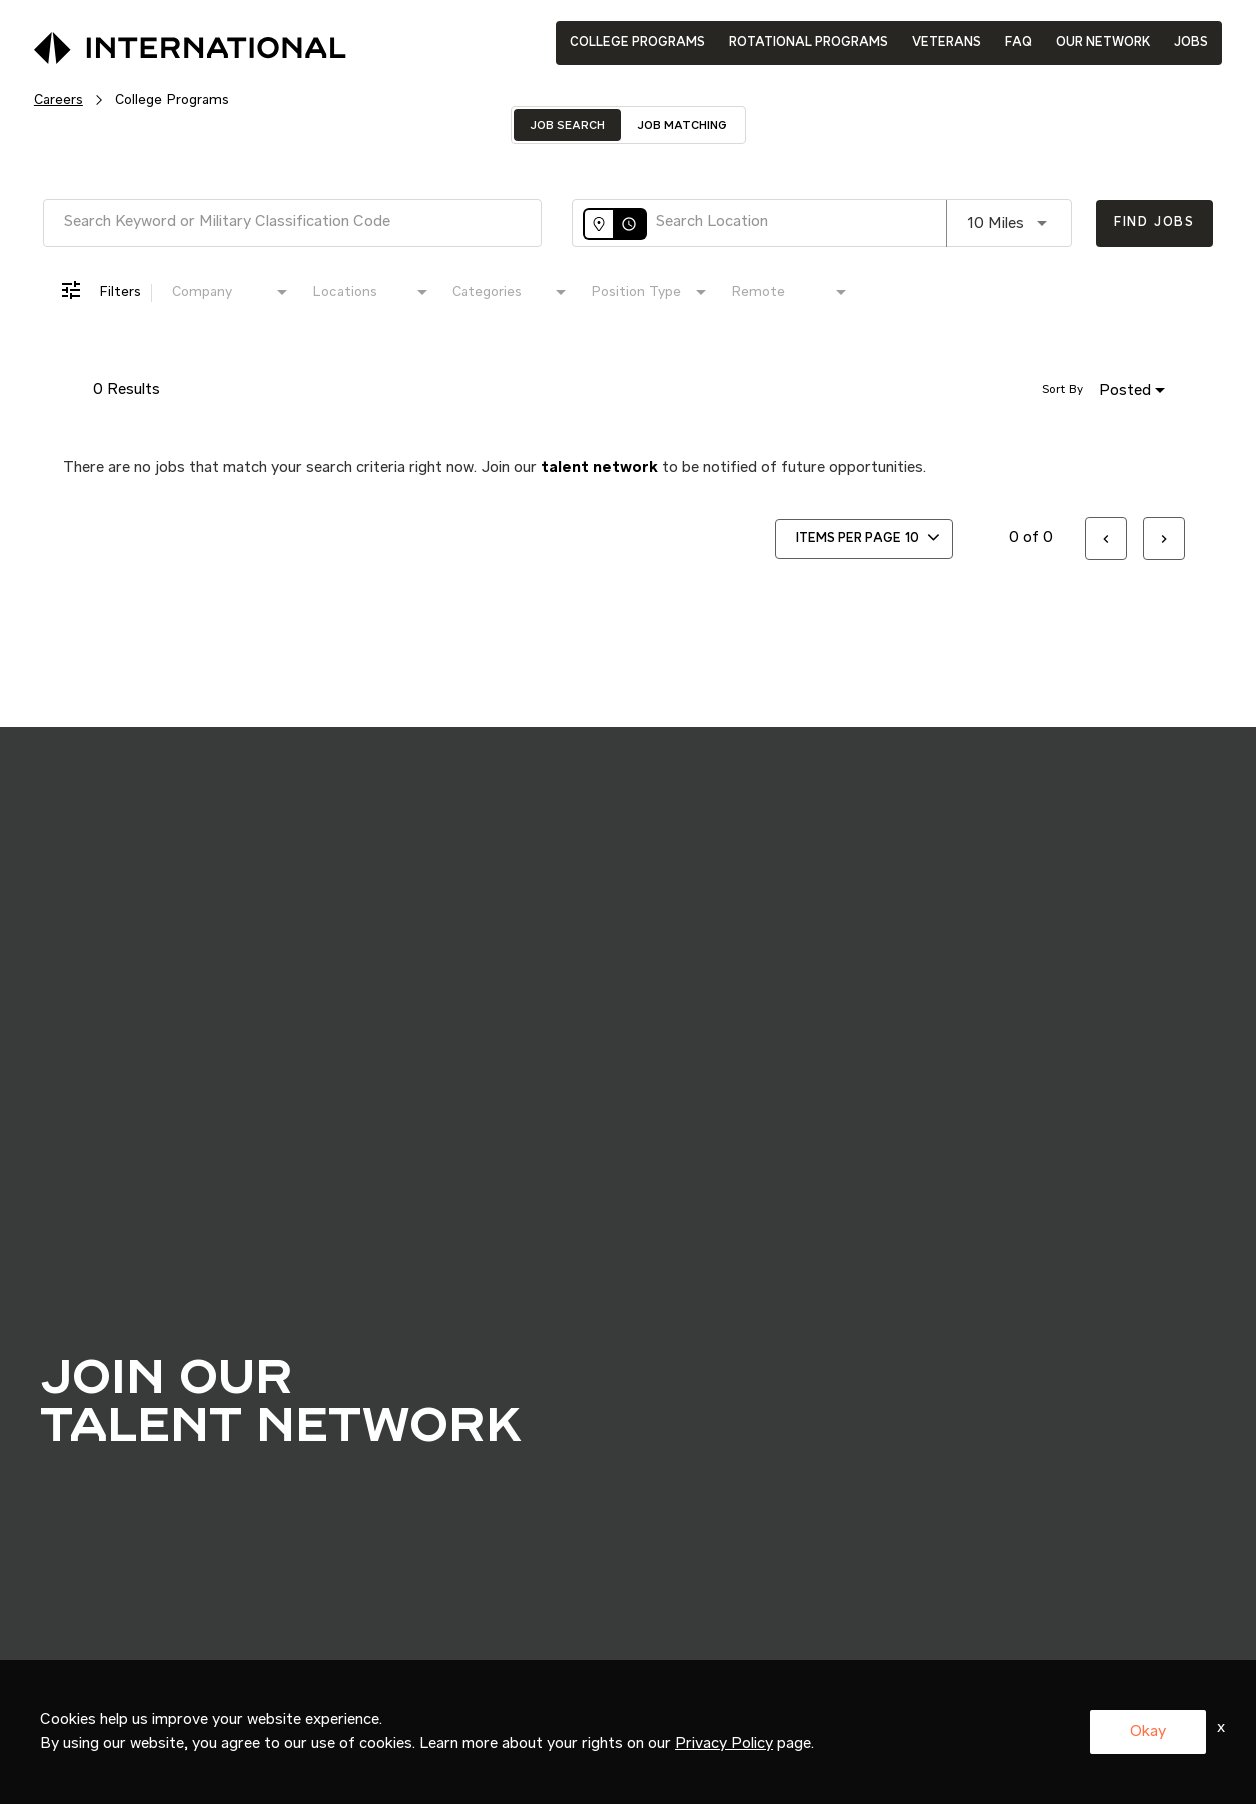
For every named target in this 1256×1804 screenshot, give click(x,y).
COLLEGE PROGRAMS (637, 42)
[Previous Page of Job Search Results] (1106, 538)
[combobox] (292, 222)
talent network (599, 468)
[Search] (1154, 223)
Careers (58, 100)
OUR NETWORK (1103, 42)
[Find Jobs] (1154, 223)
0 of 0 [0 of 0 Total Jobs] (1031, 538)
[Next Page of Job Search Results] (1164, 538)
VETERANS (946, 42)
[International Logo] (144, 41)
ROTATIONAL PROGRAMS (808, 42)
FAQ (1018, 42)
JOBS (1191, 42)
